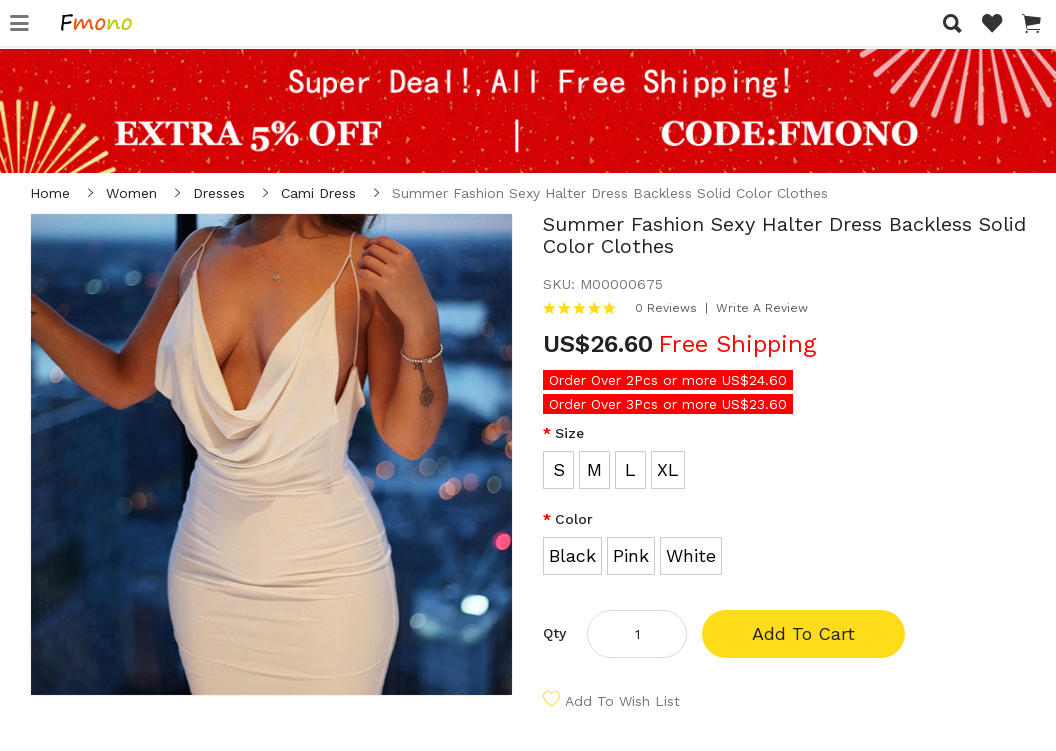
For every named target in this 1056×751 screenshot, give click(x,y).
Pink (631, 555)
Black (572, 555)
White (691, 555)
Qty (554, 633)
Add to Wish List (622, 701)
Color (574, 519)
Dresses (219, 193)
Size (569, 433)
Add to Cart (803, 633)
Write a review (762, 308)
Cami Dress (318, 193)
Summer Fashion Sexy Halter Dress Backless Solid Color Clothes (610, 193)
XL (668, 469)
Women (131, 193)
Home (50, 193)
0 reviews (666, 308)
